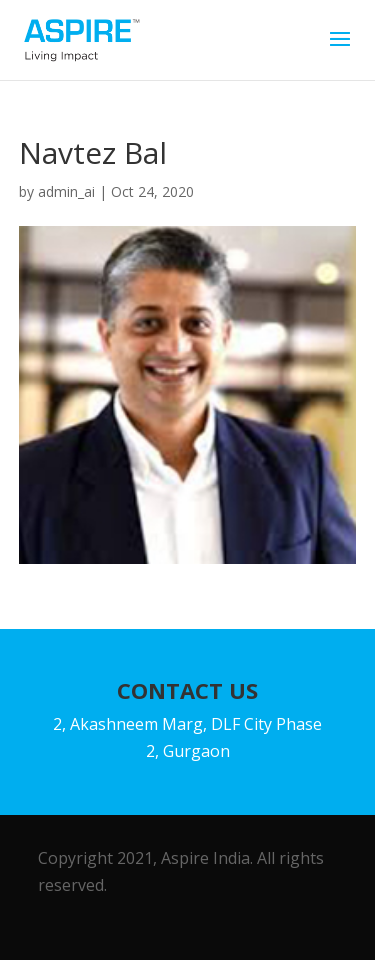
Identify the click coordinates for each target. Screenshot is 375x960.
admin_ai (66, 191)
